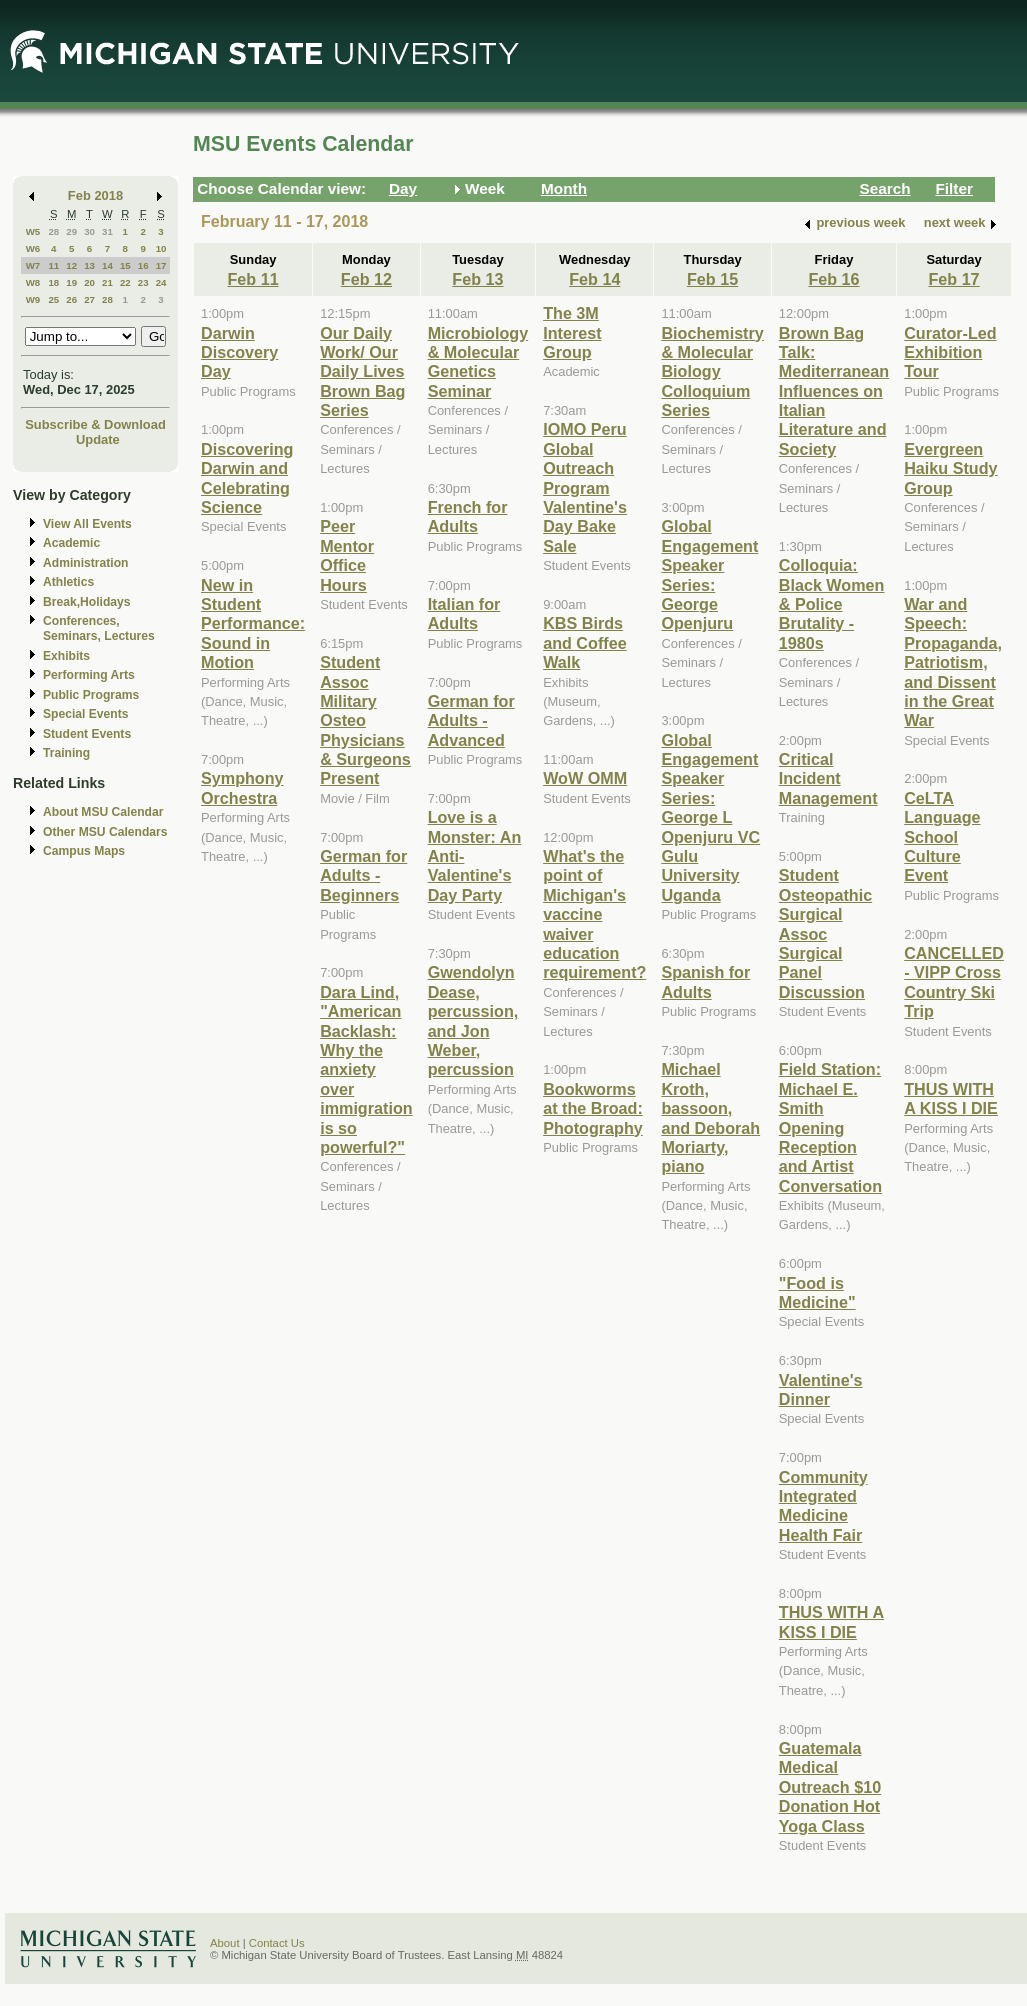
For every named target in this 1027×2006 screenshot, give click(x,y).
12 (71, 265)
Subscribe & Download (95, 424)
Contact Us (277, 1943)
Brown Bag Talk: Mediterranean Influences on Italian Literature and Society (834, 391)
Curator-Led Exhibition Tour (950, 352)
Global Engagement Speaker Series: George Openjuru (709, 574)
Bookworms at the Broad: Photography (593, 1108)
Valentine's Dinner (821, 1389)
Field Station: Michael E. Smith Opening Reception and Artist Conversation (830, 1127)
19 (71, 282)
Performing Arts (89, 675)
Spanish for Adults (705, 981)
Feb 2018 (95, 195)
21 (107, 282)
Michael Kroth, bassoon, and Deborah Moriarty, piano (710, 1117)
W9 (33, 299)
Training (66, 753)
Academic (71, 543)
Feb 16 (833, 279)
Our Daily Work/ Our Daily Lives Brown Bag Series (362, 372)
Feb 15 (712, 279)
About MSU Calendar (103, 812)
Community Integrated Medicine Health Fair (823, 1506)
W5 (33, 231)
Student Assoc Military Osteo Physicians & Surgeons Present (365, 720)
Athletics (68, 582)
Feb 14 (594, 279)
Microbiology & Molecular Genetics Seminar (478, 362)
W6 (33, 248)
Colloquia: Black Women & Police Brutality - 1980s (832, 604)
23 (143, 282)
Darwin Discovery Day (239, 352)
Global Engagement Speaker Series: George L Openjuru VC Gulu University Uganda (710, 817)
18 (53, 282)
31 (107, 231)
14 (107, 265)
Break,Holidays (87, 602)
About (225, 1943)
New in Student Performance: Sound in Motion (253, 624)
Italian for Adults (464, 613)
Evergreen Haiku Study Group (950, 468)
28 (53, 231)
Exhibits (66, 656)
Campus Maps (84, 851)
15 (125, 265)
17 (161, 265)
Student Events (87, 734)
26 (71, 299)
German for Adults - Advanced (471, 720)
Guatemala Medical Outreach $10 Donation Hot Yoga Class (830, 1787)
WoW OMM (585, 778)
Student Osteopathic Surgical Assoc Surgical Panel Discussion (825, 933)
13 (89, 265)
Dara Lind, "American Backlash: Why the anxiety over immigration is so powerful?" (366, 1069)
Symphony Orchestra (242, 787)
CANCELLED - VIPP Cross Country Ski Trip (954, 982)
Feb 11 (252, 279)
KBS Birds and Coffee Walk (584, 642)
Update (98, 439)
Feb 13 (477, 279)
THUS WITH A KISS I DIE (831, 1621)
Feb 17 (953, 279)
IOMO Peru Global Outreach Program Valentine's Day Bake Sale (585, 487)
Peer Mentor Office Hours (347, 555)
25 (53, 299)
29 (71, 231)
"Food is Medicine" (817, 1292)
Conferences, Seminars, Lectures (99, 628)
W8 (33, 282)
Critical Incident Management (828, 778)
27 (89, 299)
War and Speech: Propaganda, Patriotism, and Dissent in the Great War (953, 662)
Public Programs (91, 695)
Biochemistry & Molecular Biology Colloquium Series (712, 372)
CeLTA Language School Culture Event (942, 837)
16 (143, 265)
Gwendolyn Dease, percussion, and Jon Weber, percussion (473, 1020)
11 (53, 265)
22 (125, 282)
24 (161, 282)
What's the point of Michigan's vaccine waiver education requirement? (594, 914)
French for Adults (468, 516)
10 (161, 248)
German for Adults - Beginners (363, 875)
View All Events (87, 524)
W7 (33, 265)
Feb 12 (366, 279)
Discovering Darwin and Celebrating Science (247, 478)
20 (89, 282)
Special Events (85, 714)
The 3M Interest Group (572, 332)
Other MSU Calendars (105, 832)
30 (89, 231)
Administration (85, 563)
